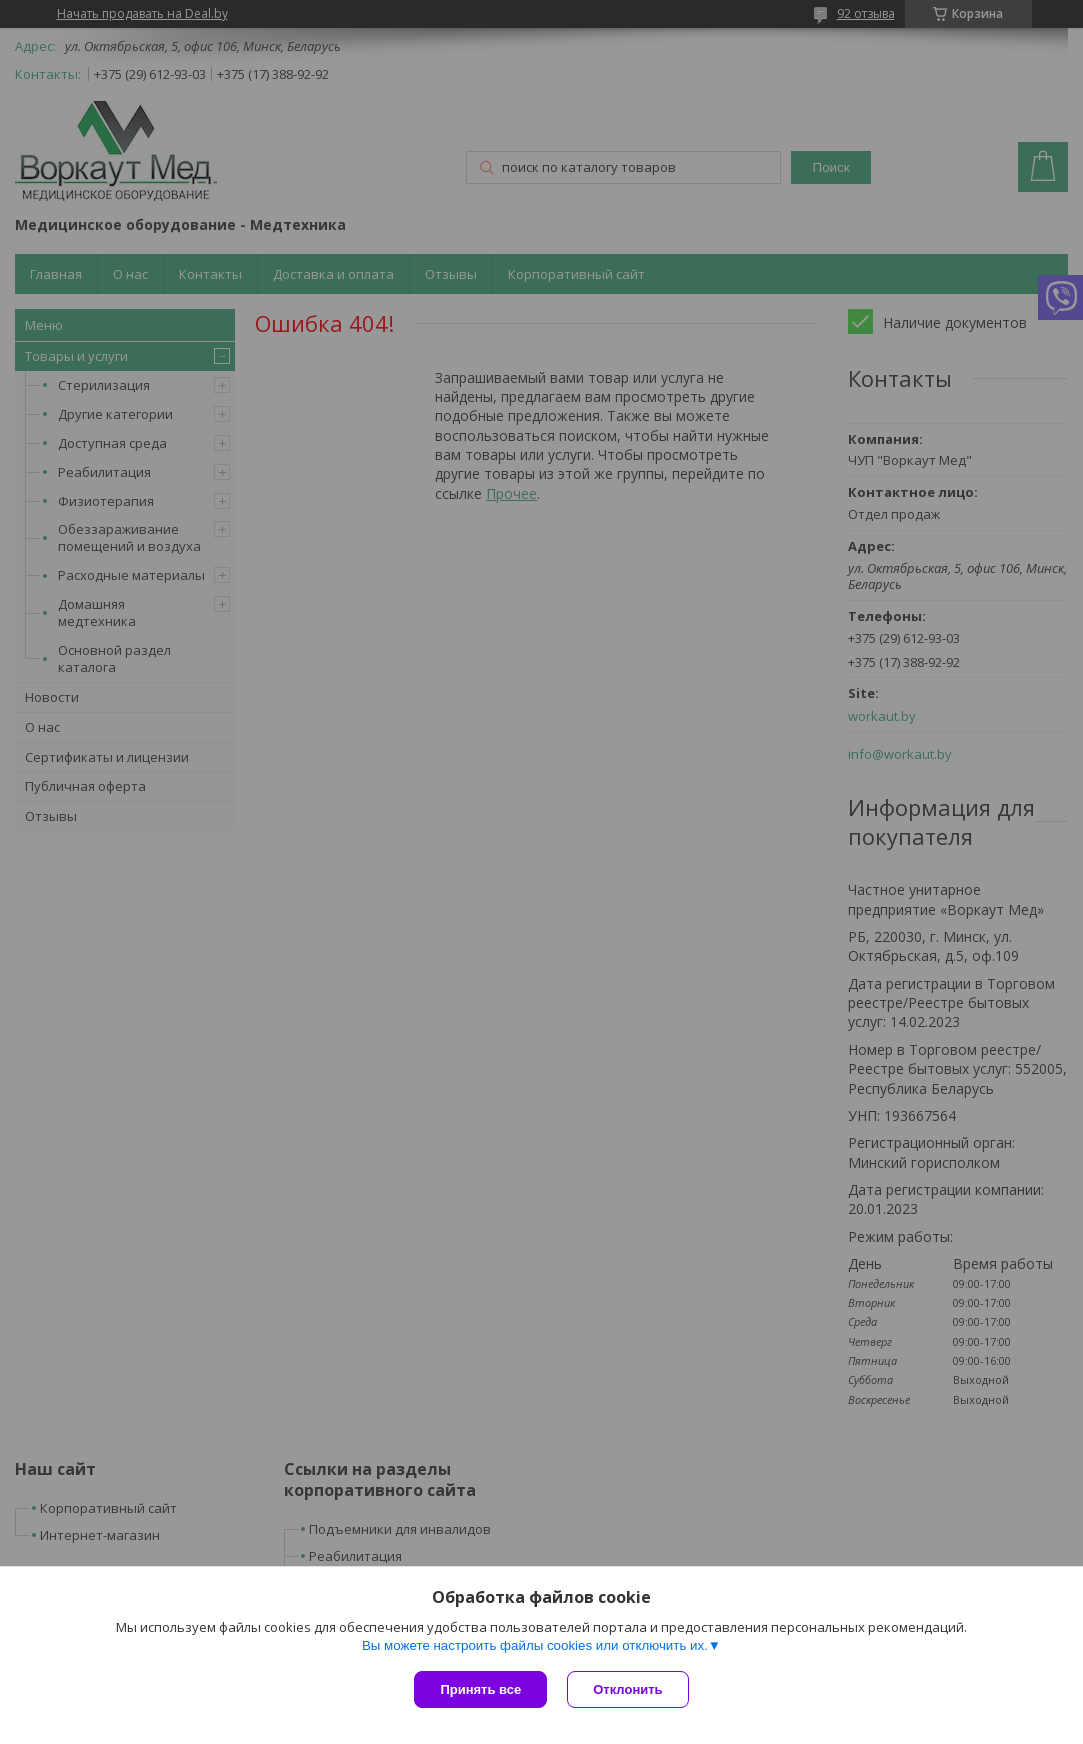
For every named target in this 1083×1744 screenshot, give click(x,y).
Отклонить (627, 1689)
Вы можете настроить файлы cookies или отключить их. (535, 1645)
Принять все (480, 1689)
